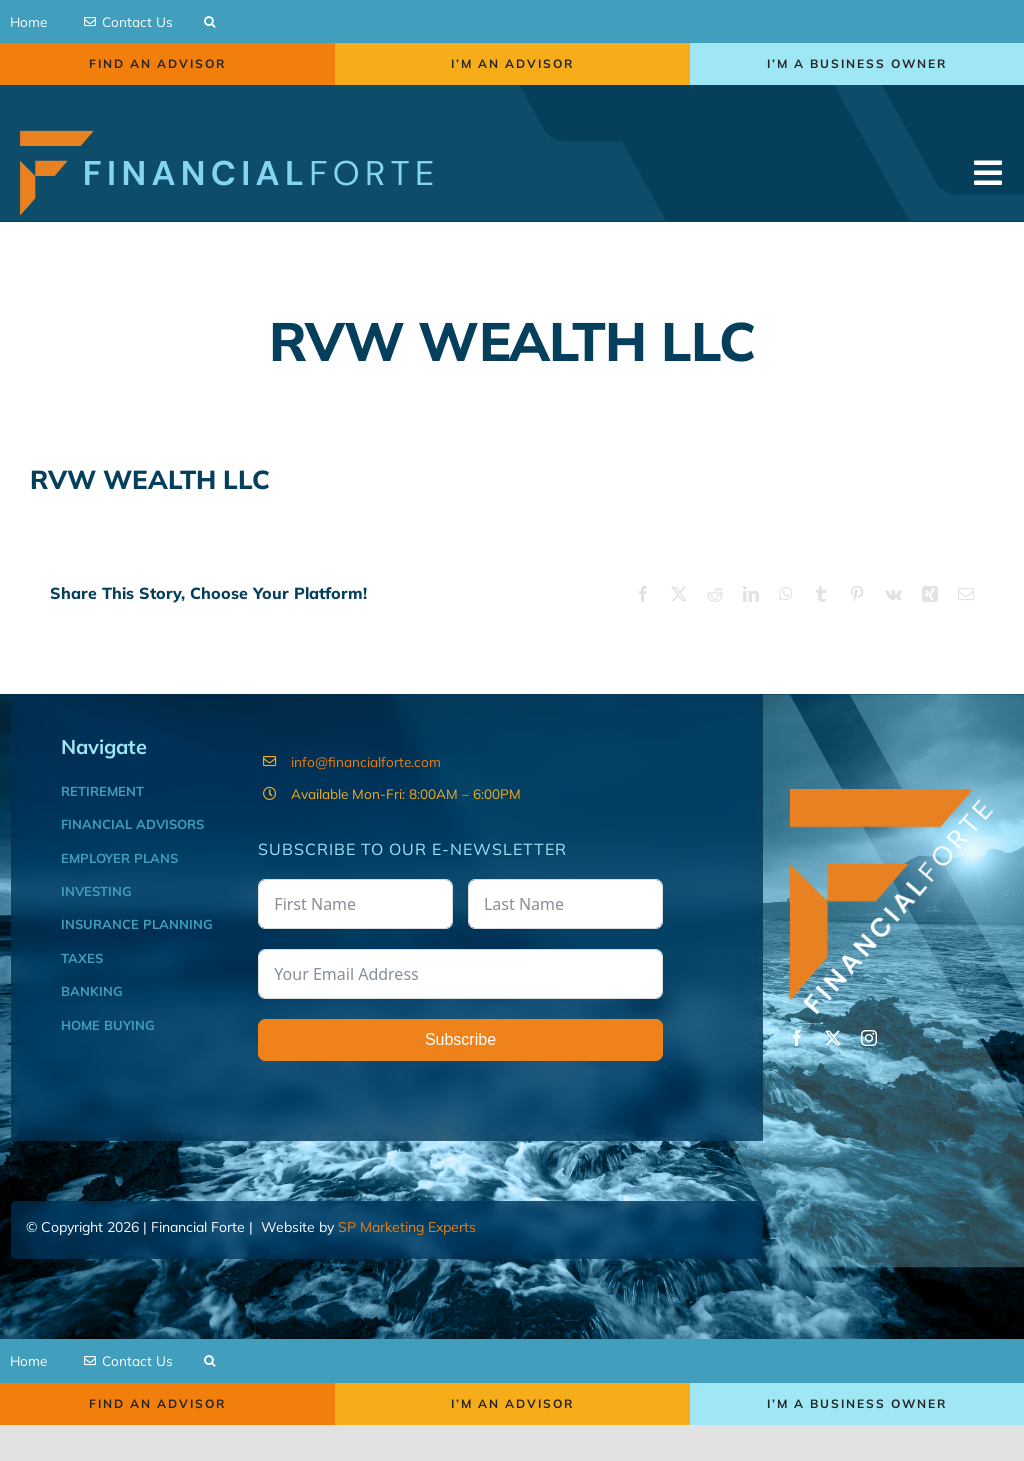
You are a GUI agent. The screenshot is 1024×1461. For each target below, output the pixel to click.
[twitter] (833, 1058)
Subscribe (460, 1059)
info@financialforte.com (366, 780)
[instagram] (869, 1058)
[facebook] (797, 1058)
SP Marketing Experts (407, 1247)
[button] (209, 27)
